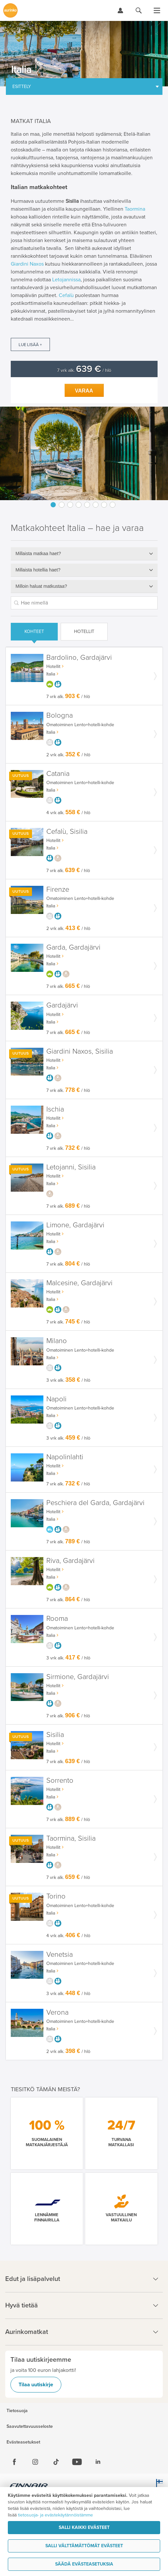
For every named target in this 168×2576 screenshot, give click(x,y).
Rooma (57, 1618)
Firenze (57, 889)
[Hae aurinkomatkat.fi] (138, 10)
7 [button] (104, 505)
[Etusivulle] (10, 10)
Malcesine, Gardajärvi (79, 1283)
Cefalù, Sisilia (66, 831)
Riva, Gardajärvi (70, 1560)
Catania (57, 773)
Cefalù (66, 295)
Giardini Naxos (27, 264)
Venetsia (59, 1954)
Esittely (21, 86)
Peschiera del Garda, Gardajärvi (95, 1502)
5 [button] (87, 505)
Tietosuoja (17, 2410)
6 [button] (96, 505)
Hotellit (84, 631)
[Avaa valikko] (157, 10)
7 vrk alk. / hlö (84, 370)
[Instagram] (35, 2462)
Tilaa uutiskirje (36, 2384)
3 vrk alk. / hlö (68, 1380)
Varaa (84, 391)
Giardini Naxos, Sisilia (79, 1051)
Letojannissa (66, 279)
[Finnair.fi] (29, 2486)
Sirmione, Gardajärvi (77, 1677)
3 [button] (70, 505)
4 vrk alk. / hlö (68, 812)
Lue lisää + (30, 344)
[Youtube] (77, 2462)
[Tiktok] (56, 2462)
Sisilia (55, 1734)
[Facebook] (14, 2462)
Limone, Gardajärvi (75, 1225)
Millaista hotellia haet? (38, 569)
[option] (84, 453)
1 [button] (53, 505)
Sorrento (59, 1780)
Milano (56, 1341)
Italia (50, 674)
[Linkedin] (98, 2462)
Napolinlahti (64, 1457)
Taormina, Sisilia (71, 1838)
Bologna (59, 715)
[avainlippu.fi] (158, 2486)
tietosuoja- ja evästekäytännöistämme (55, 2515)
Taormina (135, 209)
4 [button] (79, 505)
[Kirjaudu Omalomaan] (120, 10)
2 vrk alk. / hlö (68, 755)
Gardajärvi (62, 1005)
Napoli (56, 1399)
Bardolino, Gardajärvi (79, 657)
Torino (56, 1896)
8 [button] (112, 505)
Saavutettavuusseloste (30, 2426)
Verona (57, 2012)
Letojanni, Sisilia (71, 1167)
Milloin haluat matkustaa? (41, 586)
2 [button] (62, 505)
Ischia (55, 1109)
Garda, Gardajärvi (73, 947)
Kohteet (34, 631)
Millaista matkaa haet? (38, 553)
